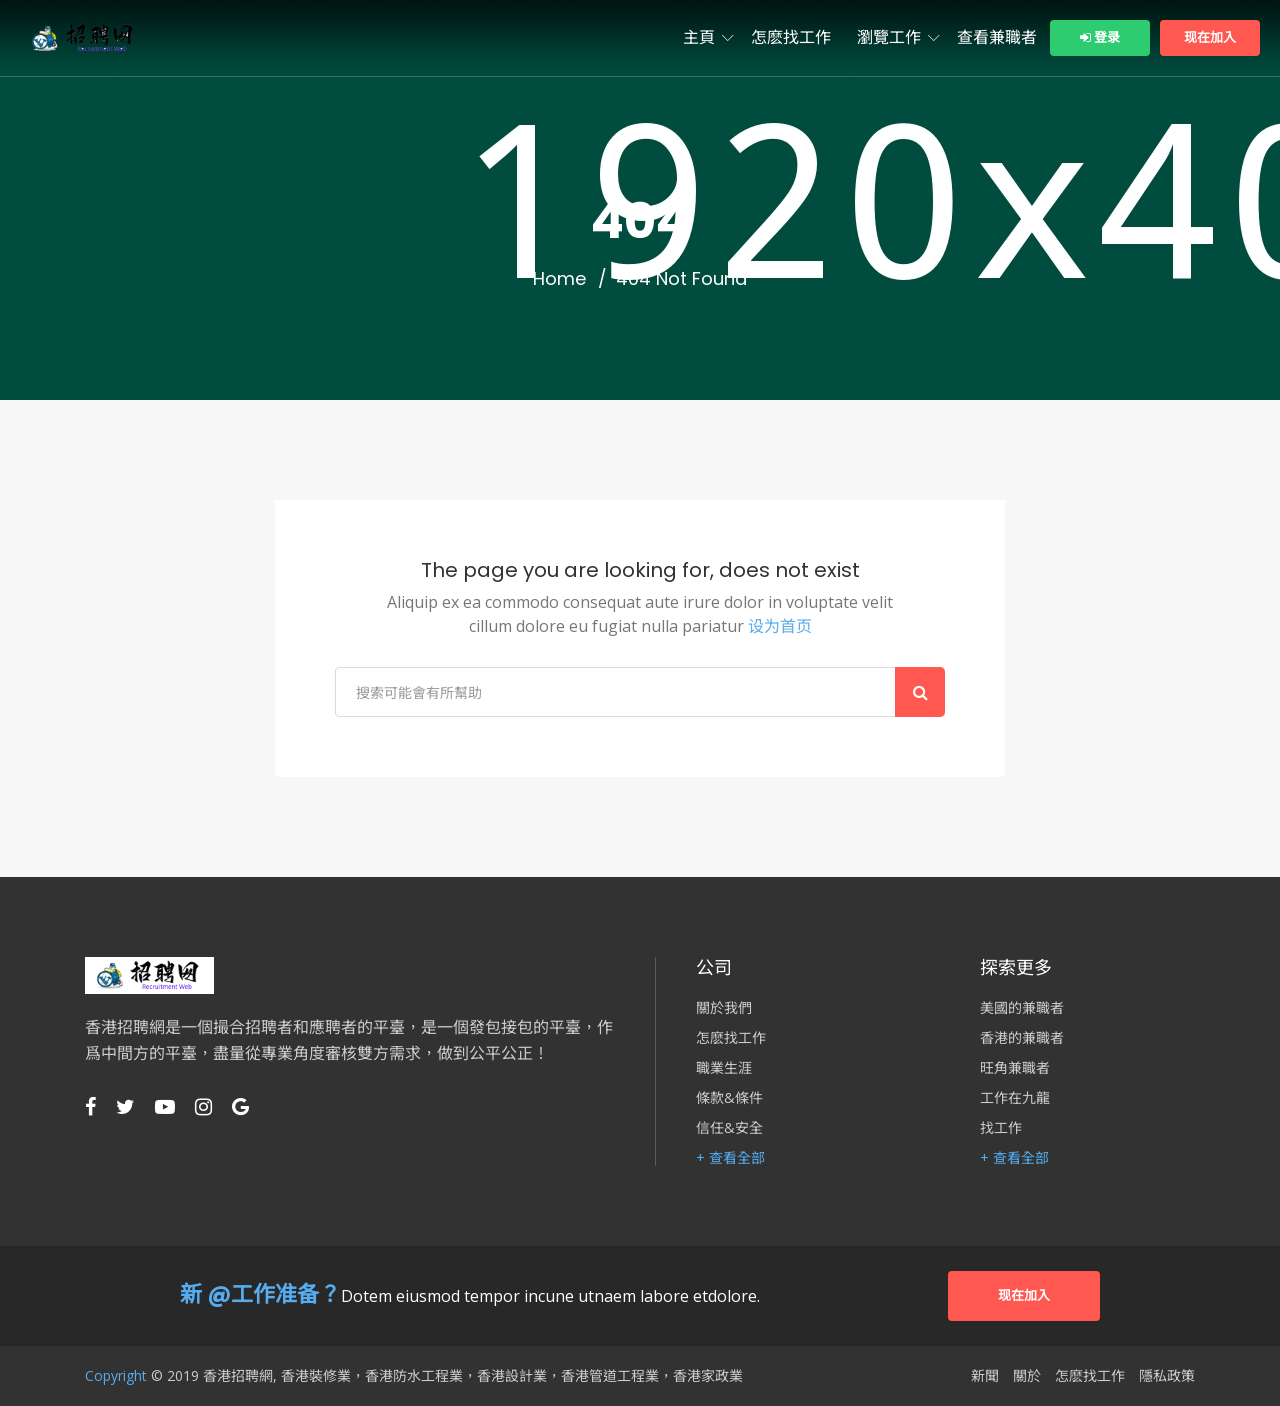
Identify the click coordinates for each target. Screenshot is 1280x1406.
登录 (1100, 37)
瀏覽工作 (889, 37)
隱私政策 (1167, 1376)
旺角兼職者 (1015, 1068)
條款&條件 (729, 1098)
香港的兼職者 (1022, 1038)
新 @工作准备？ (260, 1294)
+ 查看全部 (730, 1158)
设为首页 (780, 626)
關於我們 (724, 1008)
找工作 (1001, 1128)
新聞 (985, 1376)
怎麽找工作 (791, 37)
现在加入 (1210, 37)
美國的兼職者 (1022, 1008)
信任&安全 (729, 1128)
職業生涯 (724, 1068)
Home (559, 279)
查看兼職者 (997, 37)
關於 (1027, 1376)
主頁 (699, 37)
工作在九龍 (1015, 1098)
